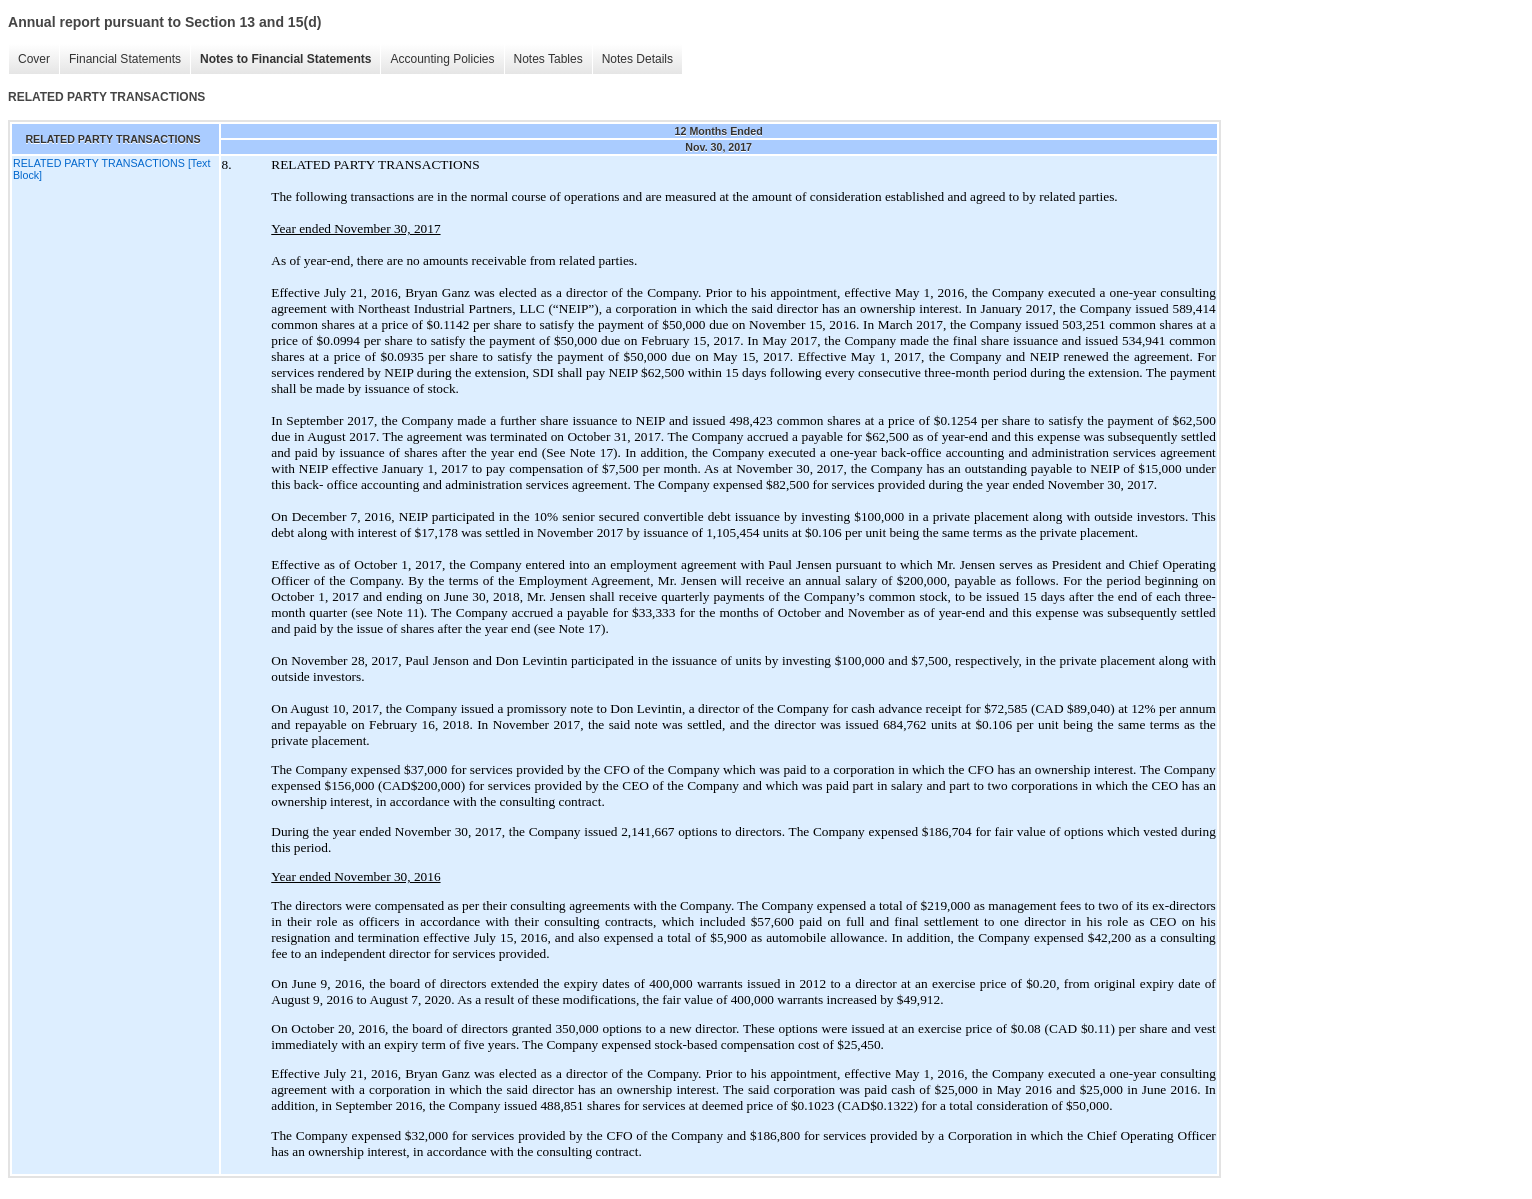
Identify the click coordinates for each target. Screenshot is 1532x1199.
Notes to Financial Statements (285, 59)
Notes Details (637, 59)
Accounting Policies (442, 59)
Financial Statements (125, 59)
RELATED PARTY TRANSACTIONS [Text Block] (111, 169)
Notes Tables (548, 59)
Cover (34, 59)
